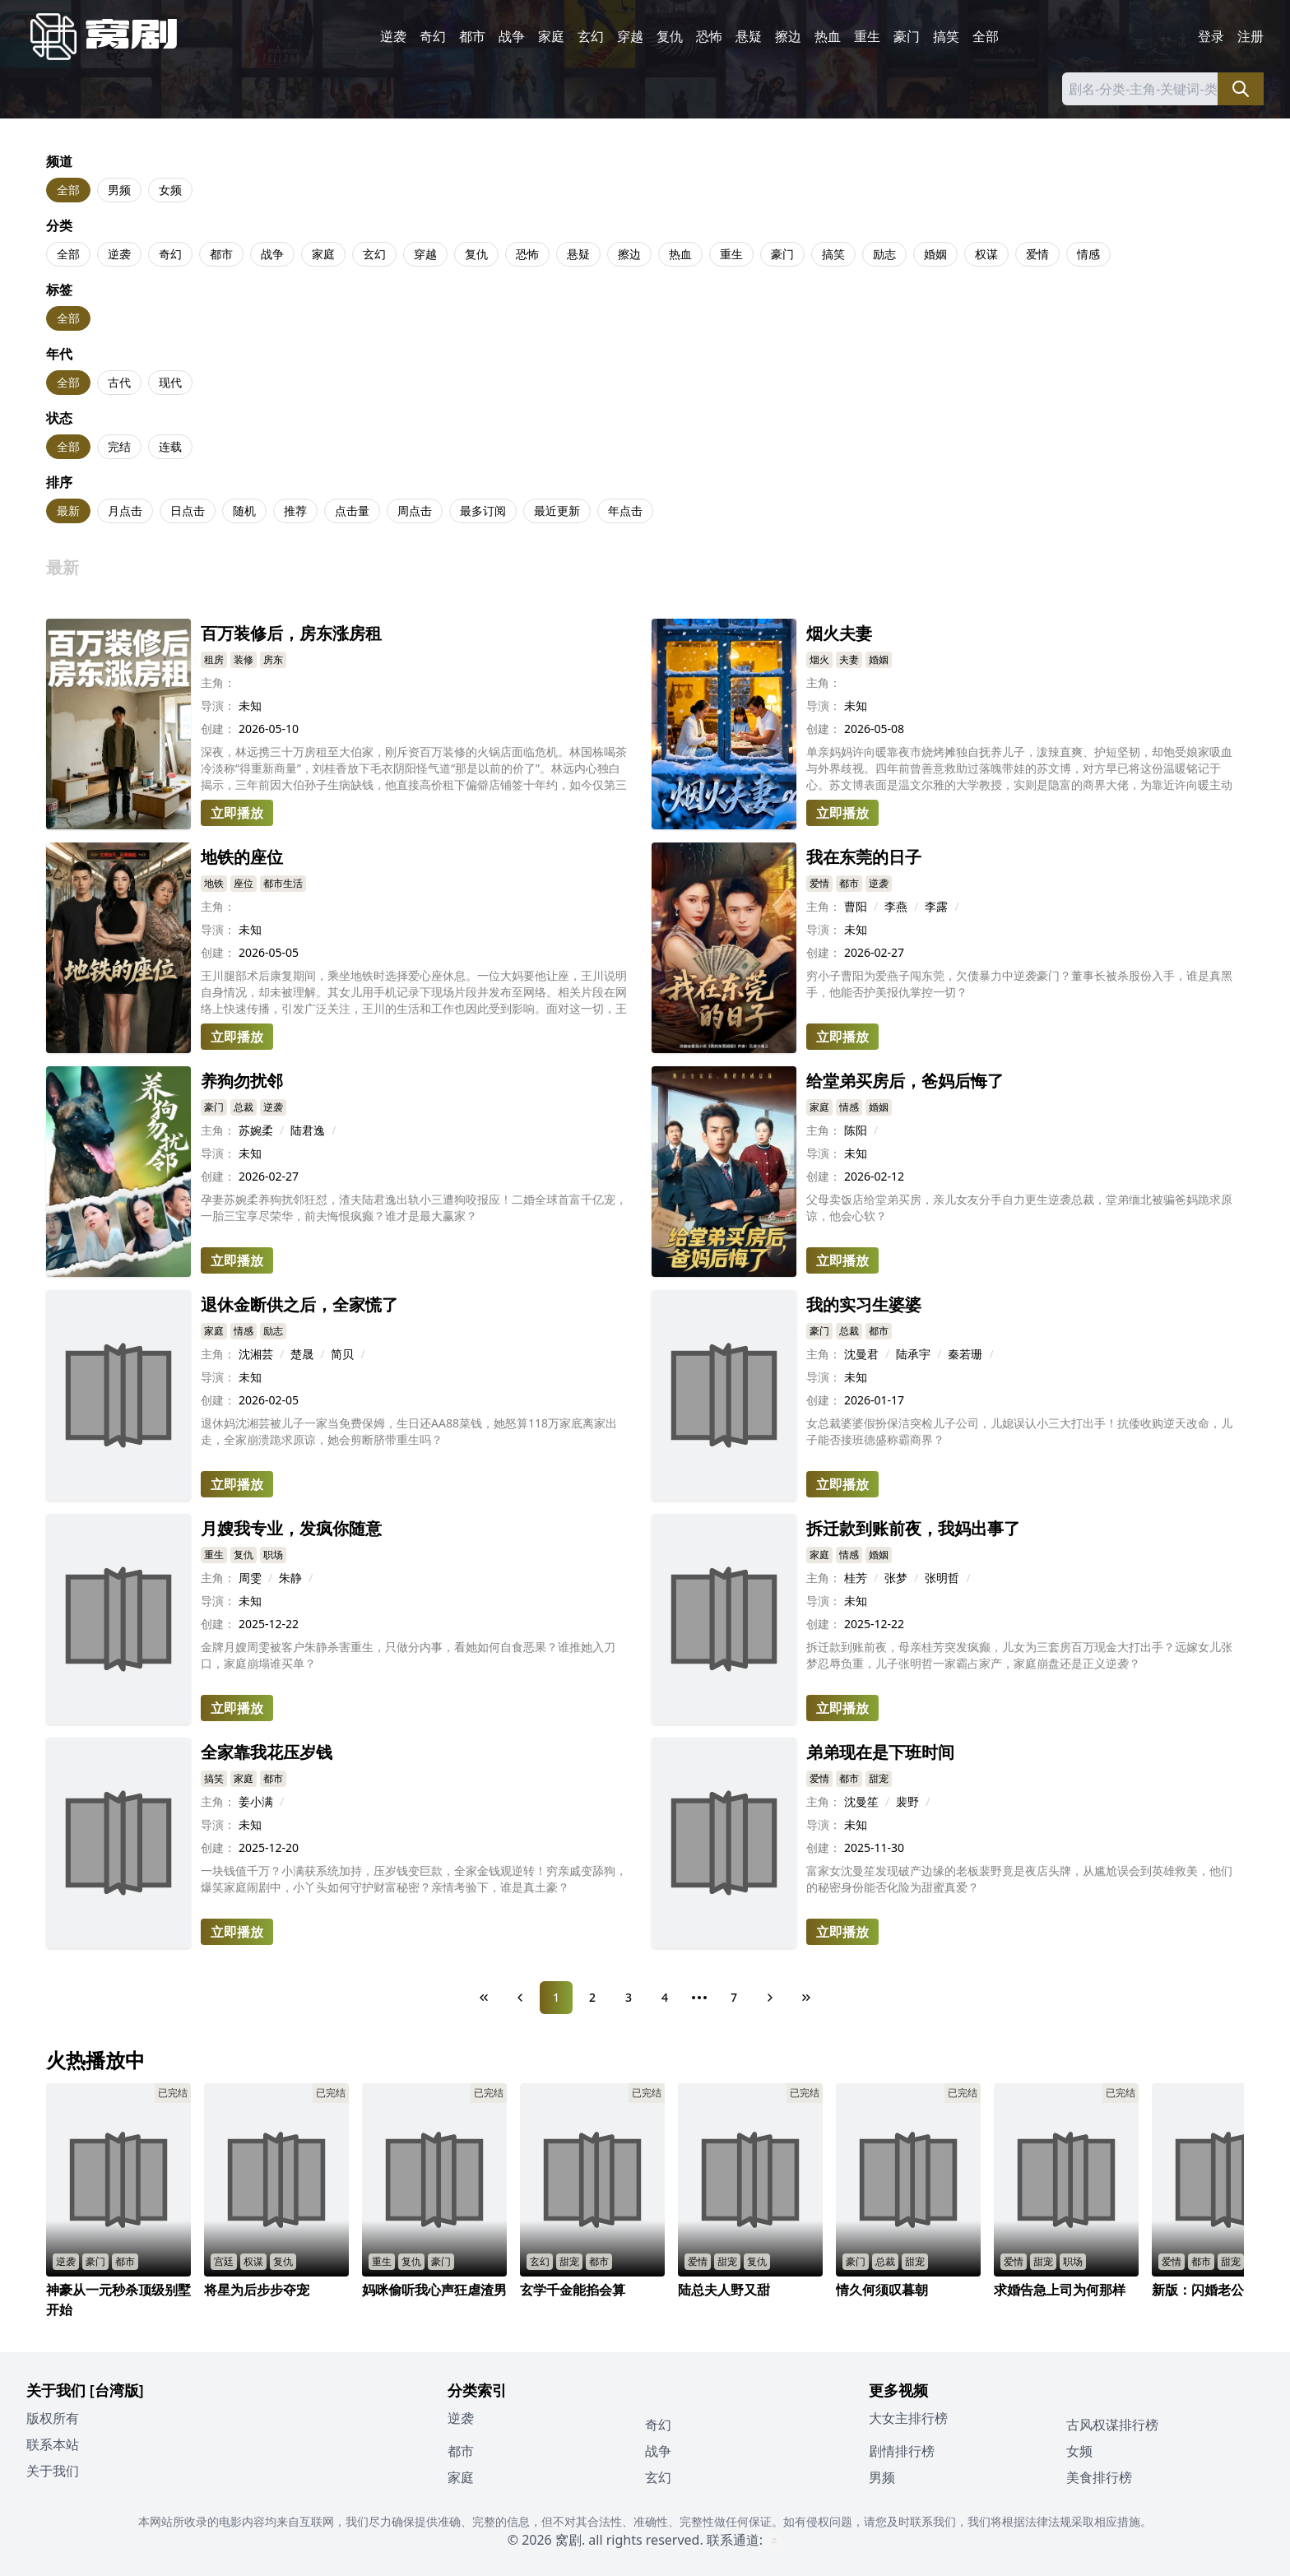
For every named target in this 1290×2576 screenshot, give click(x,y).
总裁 (243, 1107)
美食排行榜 (1099, 2477)
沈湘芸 (256, 1354)
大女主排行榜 (908, 2418)
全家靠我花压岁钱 (266, 1752)
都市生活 (283, 883)
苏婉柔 (256, 1130)
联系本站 (52, 2444)
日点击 (187, 510)
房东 (273, 659)
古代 (119, 382)
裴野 (907, 1801)
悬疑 (748, 36)
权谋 (986, 254)
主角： (218, 682)
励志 (884, 254)
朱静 (290, 1577)
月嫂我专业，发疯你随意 (291, 1528)
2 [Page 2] (592, 1997)
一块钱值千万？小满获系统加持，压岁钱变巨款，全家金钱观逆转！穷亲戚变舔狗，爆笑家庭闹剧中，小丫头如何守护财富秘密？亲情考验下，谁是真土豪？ (414, 1879)
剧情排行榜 (902, 2451)
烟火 (819, 659)
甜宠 (879, 1778)
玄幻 (591, 36)
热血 (827, 36)
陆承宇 (913, 1354)
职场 (273, 1555)
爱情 (1037, 254)
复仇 (670, 36)
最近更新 (557, 510)
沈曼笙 (861, 1801)
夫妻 (849, 659)
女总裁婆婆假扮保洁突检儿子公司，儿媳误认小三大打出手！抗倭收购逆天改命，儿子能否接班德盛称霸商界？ (1019, 1431)
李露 (936, 906)
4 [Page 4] (664, 1997)
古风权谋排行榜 (1112, 2425)
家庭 (551, 36)
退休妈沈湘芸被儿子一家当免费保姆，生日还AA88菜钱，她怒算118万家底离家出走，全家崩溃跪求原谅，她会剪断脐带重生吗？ (409, 1431)
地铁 (214, 883)
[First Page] (483, 1997)
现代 (170, 382)
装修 (243, 659)
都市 (472, 36)
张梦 (895, 1577)
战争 (512, 36)
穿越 (630, 36)
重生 (867, 36)
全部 (985, 36)
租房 (214, 659)
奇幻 (433, 36)
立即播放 (237, 813)
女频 (170, 189)
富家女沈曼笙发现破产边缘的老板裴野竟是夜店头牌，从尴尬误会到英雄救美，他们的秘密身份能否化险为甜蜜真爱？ (1019, 1879)
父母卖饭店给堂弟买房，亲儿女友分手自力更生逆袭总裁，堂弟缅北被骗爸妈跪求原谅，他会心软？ (1019, 1207)
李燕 (895, 906)
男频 (119, 189)
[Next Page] (770, 1997)
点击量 (352, 510)
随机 (244, 510)
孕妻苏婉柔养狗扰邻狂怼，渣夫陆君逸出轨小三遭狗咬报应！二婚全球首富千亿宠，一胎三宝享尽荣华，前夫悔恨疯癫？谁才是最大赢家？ (414, 1207)
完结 (119, 446)
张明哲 (942, 1577)
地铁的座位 (242, 857)
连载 (170, 446)
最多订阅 (483, 510)
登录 (1211, 36)
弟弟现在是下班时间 (880, 1752)
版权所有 (52, 2418)
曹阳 (855, 906)
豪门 (906, 36)
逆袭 (393, 36)
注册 (1250, 36)
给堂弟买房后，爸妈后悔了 (905, 1081)
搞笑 (946, 36)
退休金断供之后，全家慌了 (299, 1304)
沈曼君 (861, 1354)
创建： (218, 728)
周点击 (414, 510)
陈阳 (855, 1130)
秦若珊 (965, 1354)
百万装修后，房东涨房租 (291, 633)
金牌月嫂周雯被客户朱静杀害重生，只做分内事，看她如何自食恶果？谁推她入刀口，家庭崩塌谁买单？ (408, 1655)
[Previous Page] (519, 1997)
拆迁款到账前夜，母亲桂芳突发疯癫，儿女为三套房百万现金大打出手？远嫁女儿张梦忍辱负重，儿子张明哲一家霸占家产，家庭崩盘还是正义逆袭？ (1019, 1655)
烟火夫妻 (839, 633)
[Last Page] (806, 1997)
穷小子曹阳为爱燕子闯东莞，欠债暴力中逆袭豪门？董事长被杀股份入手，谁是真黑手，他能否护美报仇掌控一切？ (1019, 984)
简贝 (342, 1354)
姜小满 (256, 1801)
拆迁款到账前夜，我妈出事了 (913, 1528)
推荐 (295, 510)
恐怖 (709, 36)
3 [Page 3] (628, 1997)
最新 (68, 510)
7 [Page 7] (734, 1997)
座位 (243, 883)
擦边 (788, 36)
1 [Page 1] (556, 1997)
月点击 (125, 510)
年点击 (625, 510)
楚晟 (301, 1354)
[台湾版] (117, 2390)
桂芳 (855, 1577)
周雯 (250, 1577)
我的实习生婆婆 (863, 1304)
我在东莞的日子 (863, 857)
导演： (218, 705)
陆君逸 (307, 1130)
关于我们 (52, 2471)
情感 (1088, 254)
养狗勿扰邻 (242, 1081)
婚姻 (935, 254)
